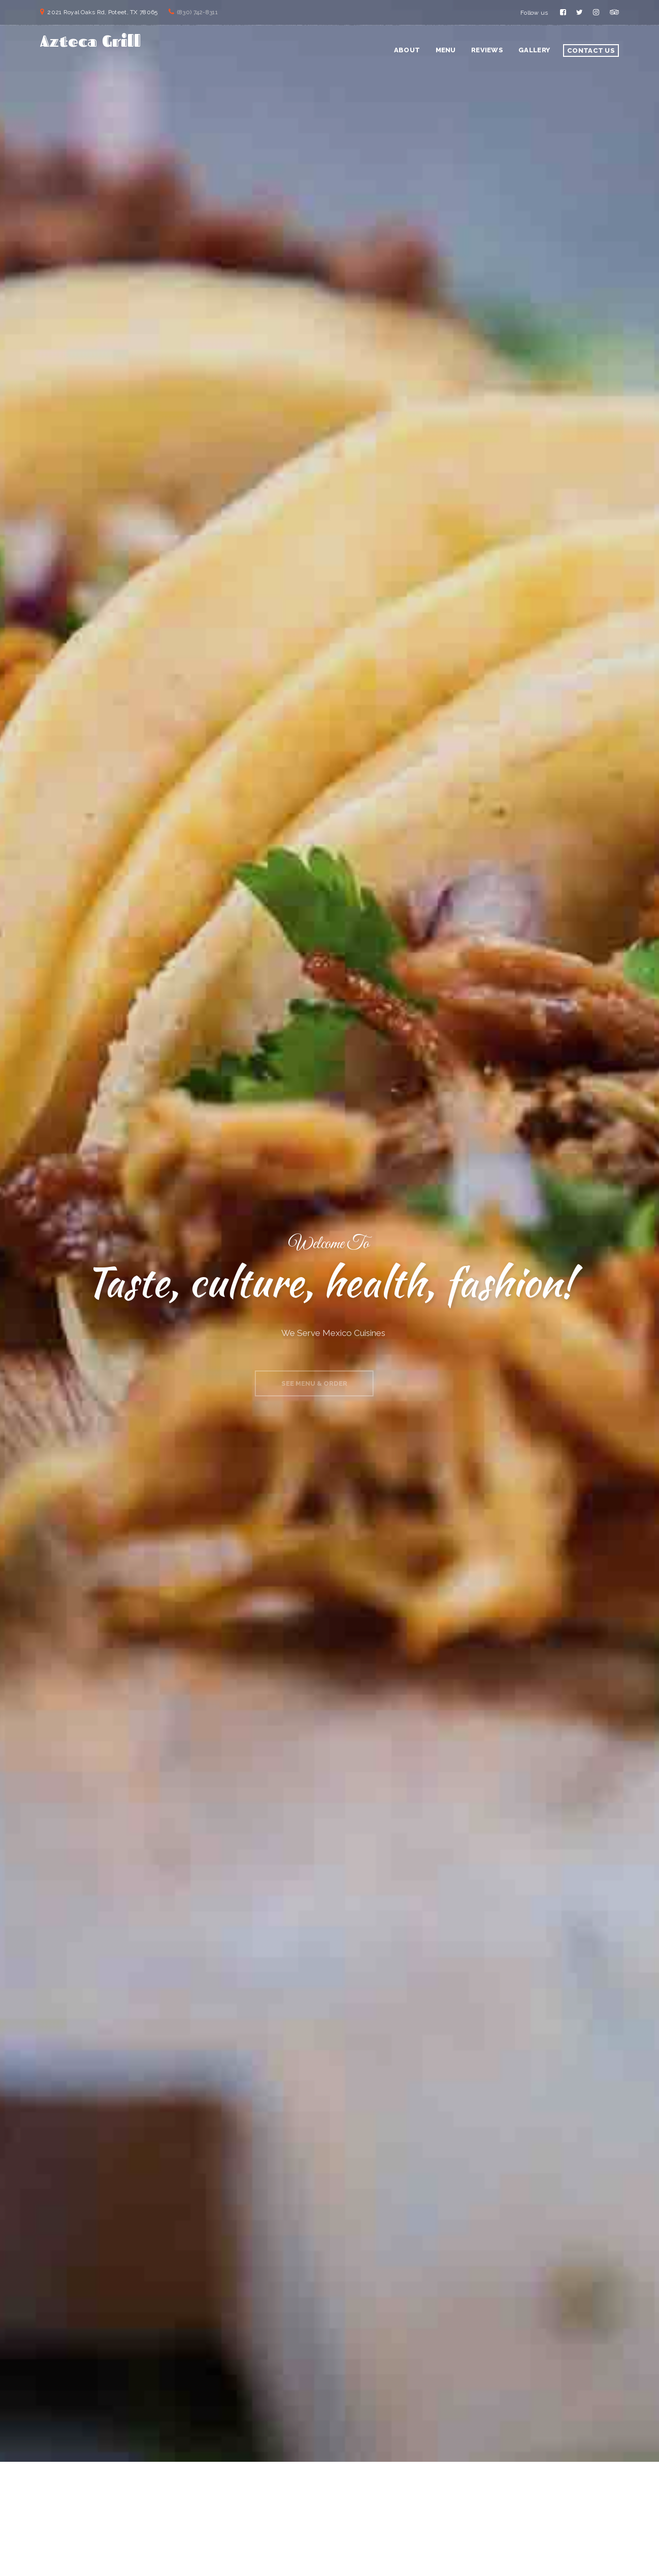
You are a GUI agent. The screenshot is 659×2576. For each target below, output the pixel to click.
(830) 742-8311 (197, 12)
